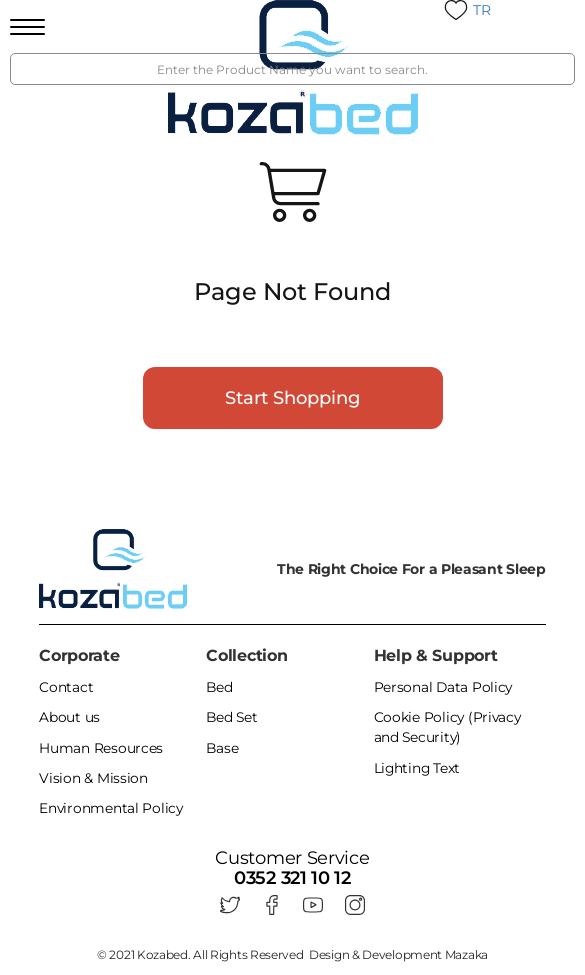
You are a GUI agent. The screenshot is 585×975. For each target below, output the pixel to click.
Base (222, 748)
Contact (66, 688)
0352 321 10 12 (292, 877)
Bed (219, 688)
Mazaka (466, 951)
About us (69, 718)
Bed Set (232, 718)
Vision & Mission (93, 778)
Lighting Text (418, 768)
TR (481, 10)
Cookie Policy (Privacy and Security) (448, 728)
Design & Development (398, 951)
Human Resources (101, 748)
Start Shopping (292, 398)
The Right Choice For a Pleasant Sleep (411, 569)
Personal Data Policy (444, 688)
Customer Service (292, 857)
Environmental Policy (111, 808)
